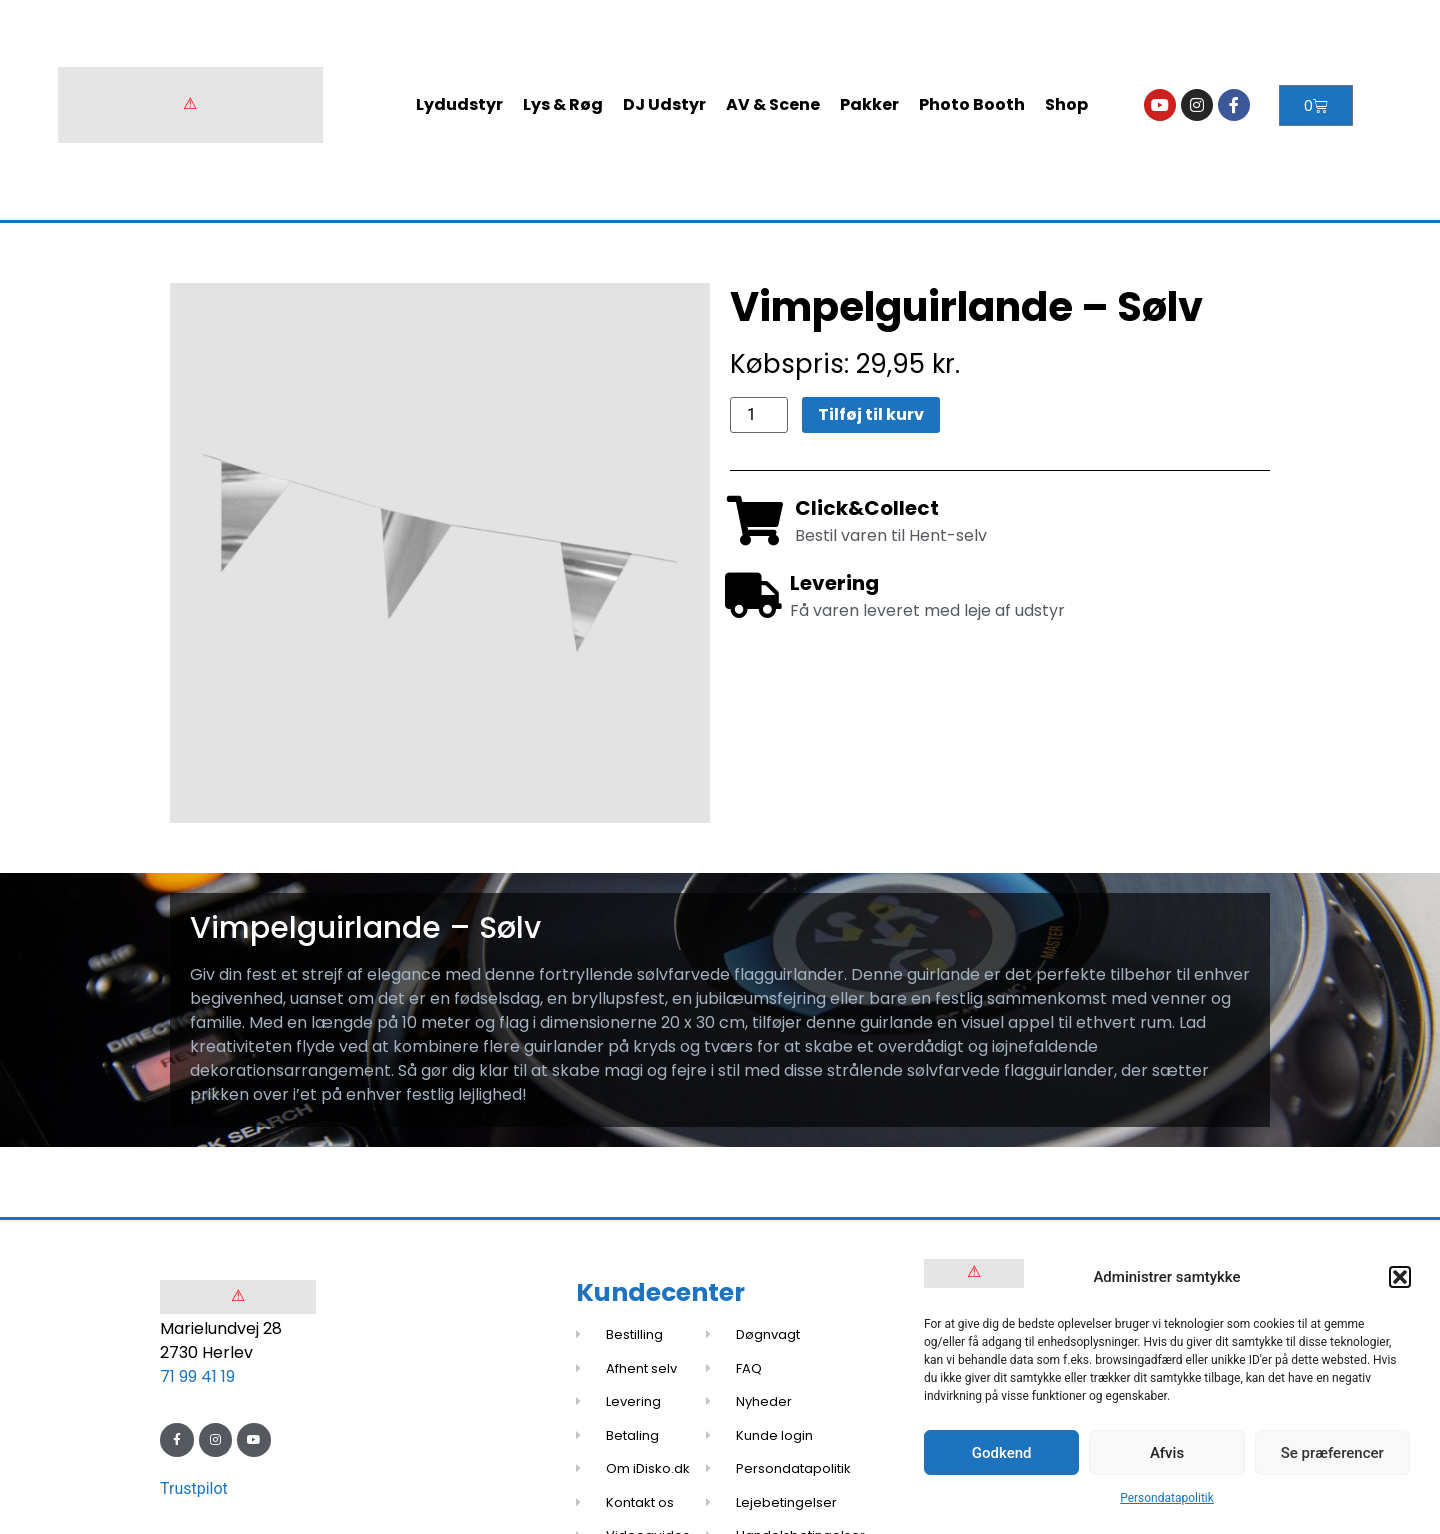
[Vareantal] (759, 415)
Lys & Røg (563, 104)
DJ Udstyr (664, 104)
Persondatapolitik (1167, 1498)
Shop (1066, 104)
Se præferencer (1332, 1453)
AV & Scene (773, 104)
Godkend (1002, 1453)
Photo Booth (972, 104)
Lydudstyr (459, 104)
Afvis (1167, 1453)
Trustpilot (194, 1488)
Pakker (869, 104)
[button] (1400, 1277)
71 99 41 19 (197, 1376)
